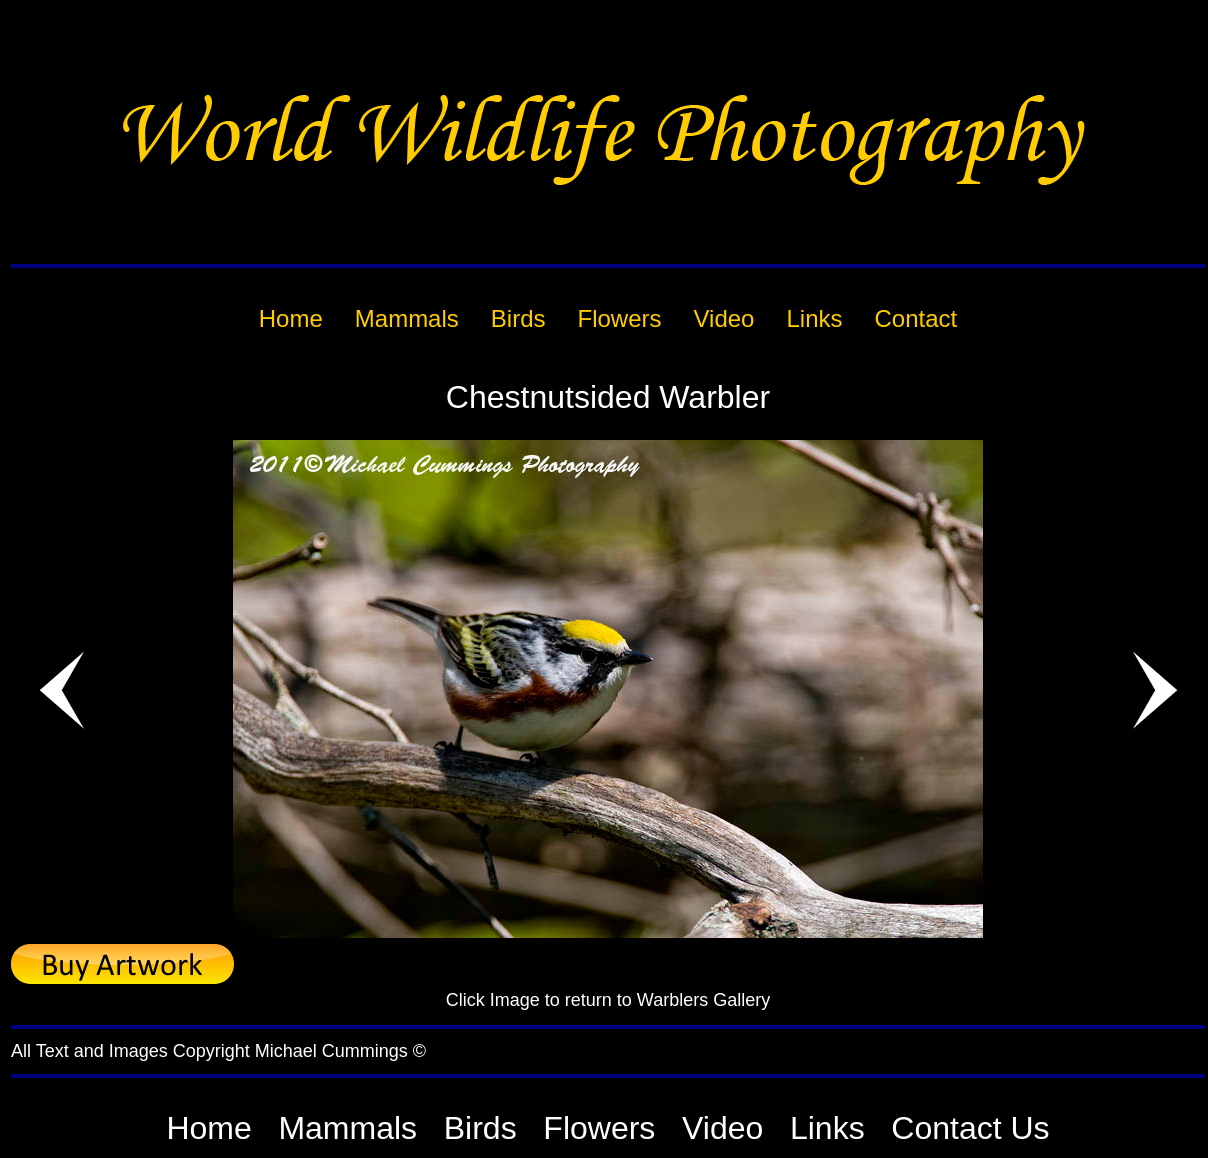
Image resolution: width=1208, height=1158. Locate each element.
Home (208, 1128)
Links (827, 1128)
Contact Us (970, 1128)
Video (722, 1128)
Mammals (347, 1128)
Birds (480, 1128)
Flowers (599, 1128)
